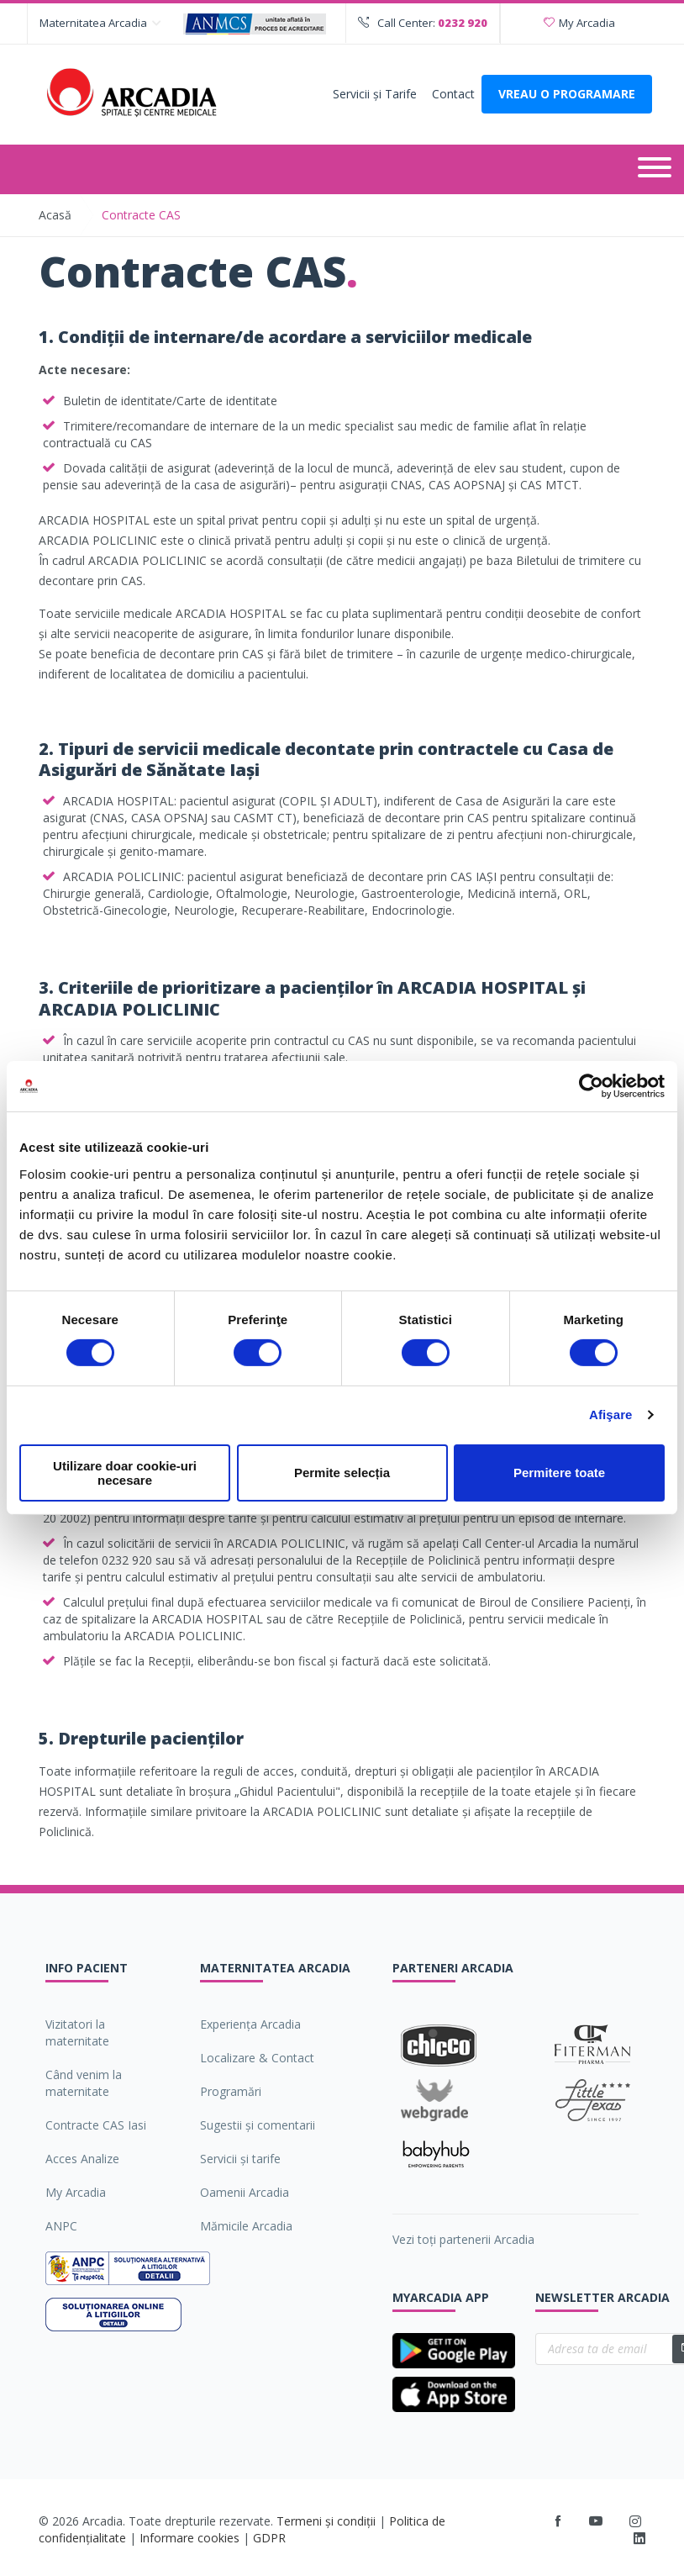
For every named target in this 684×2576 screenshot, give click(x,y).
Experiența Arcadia (250, 2024)
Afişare (611, 1414)
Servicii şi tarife (240, 2159)
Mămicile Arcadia (246, 2226)
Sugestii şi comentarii (257, 2125)
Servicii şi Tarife (375, 94)
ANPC (61, 2226)
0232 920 (462, 22)
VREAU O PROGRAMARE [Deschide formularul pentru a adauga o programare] (566, 94)
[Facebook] (558, 2521)
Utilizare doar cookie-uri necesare (125, 1473)
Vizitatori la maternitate (77, 2032)
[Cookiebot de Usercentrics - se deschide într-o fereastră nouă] (591, 1086)
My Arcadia (579, 22)
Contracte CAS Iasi (95, 2125)
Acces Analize (82, 2159)
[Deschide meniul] (654, 169)
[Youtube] (595, 2521)
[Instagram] (636, 2521)
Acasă (55, 215)
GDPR (269, 2538)
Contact (453, 94)
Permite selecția (342, 1472)
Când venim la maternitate (83, 2083)
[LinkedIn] (639, 2539)
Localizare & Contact (257, 2058)
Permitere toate (559, 1472)
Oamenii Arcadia (244, 2192)
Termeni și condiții (326, 2521)
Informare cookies (189, 2538)
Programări (230, 2091)
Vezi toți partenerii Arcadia (463, 2239)
